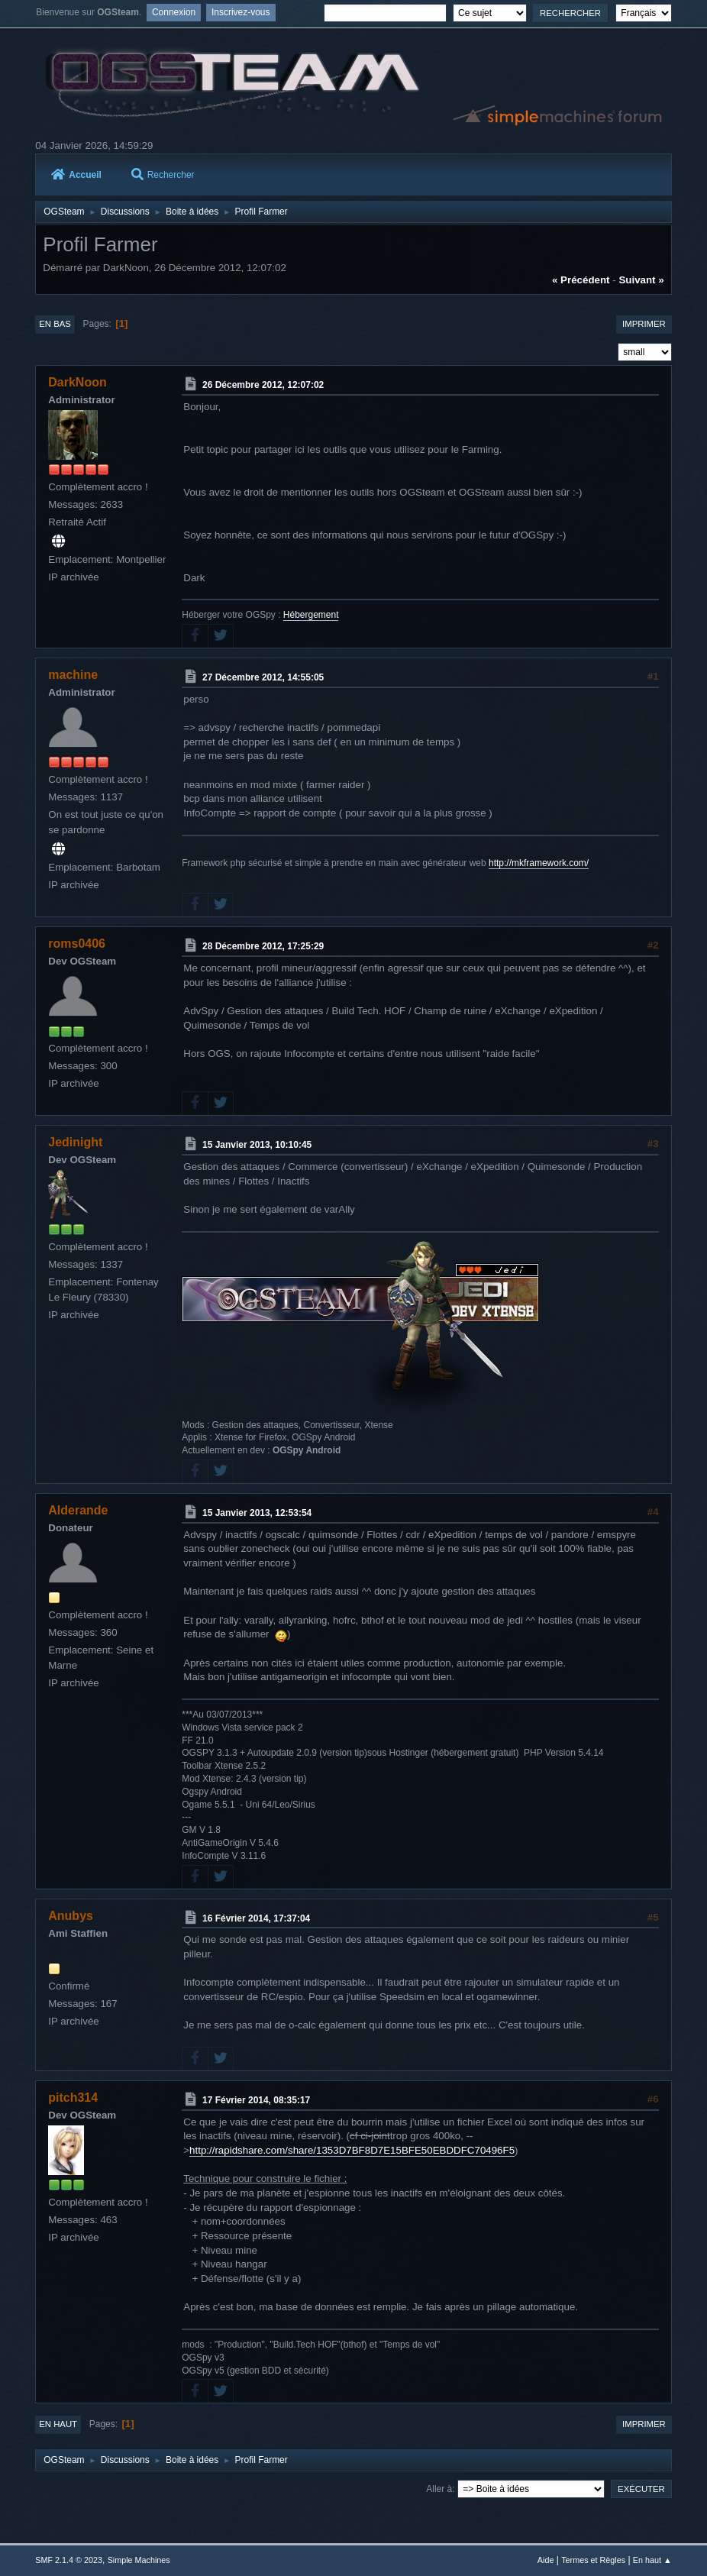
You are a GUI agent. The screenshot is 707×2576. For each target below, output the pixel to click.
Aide (546, 2560)
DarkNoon (77, 382)
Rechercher (163, 175)
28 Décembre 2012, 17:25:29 (263, 946)
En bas (55, 323)
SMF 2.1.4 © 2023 (68, 2560)
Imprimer (644, 323)
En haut (58, 2424)
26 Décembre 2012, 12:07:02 (263, 385)
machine (73, 674)
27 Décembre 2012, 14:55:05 (263, 677)
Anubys (70, 1915)
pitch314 (73, 2097)
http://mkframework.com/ (539, 863)
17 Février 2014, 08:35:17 (256, 2100)
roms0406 (76, 943)
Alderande (78, 1510)
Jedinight (75, 1142)
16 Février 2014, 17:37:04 (256, 1917)
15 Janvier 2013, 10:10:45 (257, 1144)
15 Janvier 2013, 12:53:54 (257, 1513)
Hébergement (311, 614)
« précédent (581, 280)
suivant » (640, 280)
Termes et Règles (593, 2560)
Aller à (439, 2489)
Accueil (76, 175)
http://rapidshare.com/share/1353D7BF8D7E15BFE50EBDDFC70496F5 (352, 2150)
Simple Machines (139, 2560)
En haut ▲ (652, 2560)
